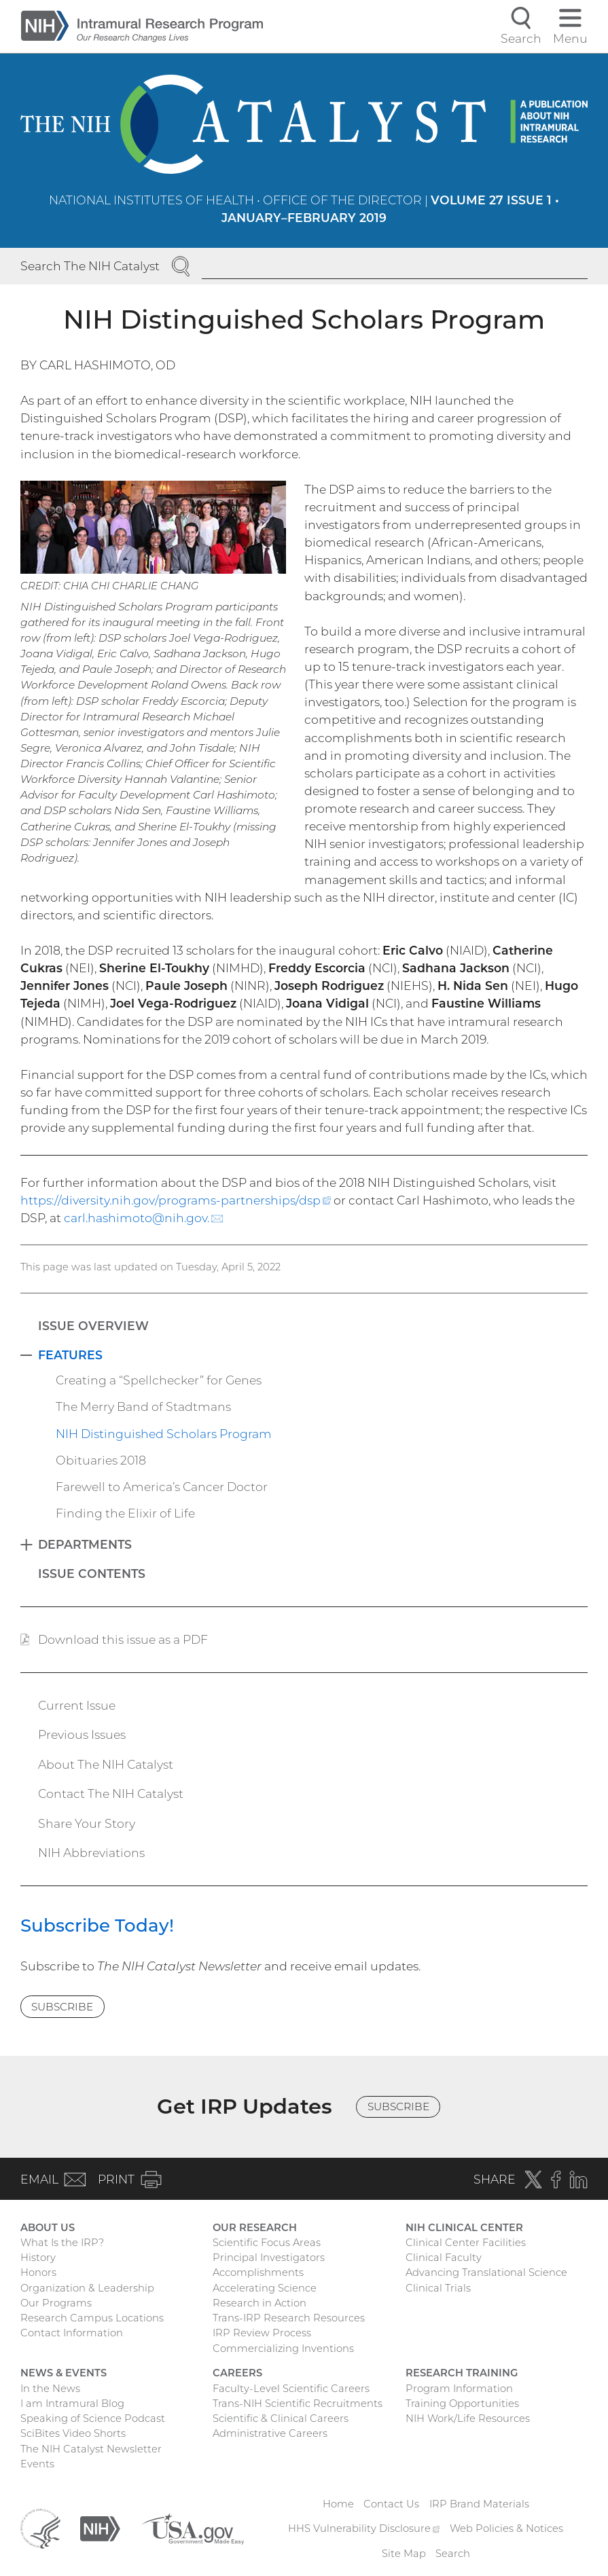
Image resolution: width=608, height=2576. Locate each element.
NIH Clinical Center (464, 2228)
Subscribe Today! (97, 1925)
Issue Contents (91, 1573)
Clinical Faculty (444, 2257)
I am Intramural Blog (72, 2403)
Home (338, 2504)
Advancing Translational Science (486, 2272)
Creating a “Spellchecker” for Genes (159, 1380)
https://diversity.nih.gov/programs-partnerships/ (176, 1200)
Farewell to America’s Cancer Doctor (162, 1486)
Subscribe (62, 2006)
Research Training (462, 2373)
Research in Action (259, 2303)
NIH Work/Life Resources (468, 2418)
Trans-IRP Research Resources (289, 2318)
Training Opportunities (462, 2403)
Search (452, 2553)
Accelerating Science (265, 2288)
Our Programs (56, 2303)
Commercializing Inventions (283, 2348)
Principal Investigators (269, 2257)
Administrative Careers (270, 2433)
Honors (38, 2272)
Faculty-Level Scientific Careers (291, 2388)
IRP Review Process (262, 2333)
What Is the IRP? (62, 2243)
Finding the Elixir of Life (125, 1513)
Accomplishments (258, 2272)
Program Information (459, 2388)
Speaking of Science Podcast (92, 2418)
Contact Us (391, 2504)
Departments (85, 1544)
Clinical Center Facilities (466, 2243)
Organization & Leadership (87, 2288)
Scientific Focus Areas (267, 2243)
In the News (50, 2388)
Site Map (404, 2553)
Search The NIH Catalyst (90, 266)
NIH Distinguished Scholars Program (164, 1434)
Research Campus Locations (92, 2318)
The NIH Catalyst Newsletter (91, 2449)
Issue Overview (93, 1326)
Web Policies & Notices (506, 2528)
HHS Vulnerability (364, 2528)
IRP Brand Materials (479, 2504)
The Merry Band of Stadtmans (143, 1406)
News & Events (63, 2373)
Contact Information (71, 2333)
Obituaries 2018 (101, 1460)
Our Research (255, 2228)
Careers (237, 2373)
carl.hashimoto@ (143, 1218)
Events (37, 2464)
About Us (47, 2228)
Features (70, 1355)
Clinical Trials (438, 2288)
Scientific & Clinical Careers (280, 2418)
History (38, 2257)
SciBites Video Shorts (73, 2433)
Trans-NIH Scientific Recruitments (297, 2403)
